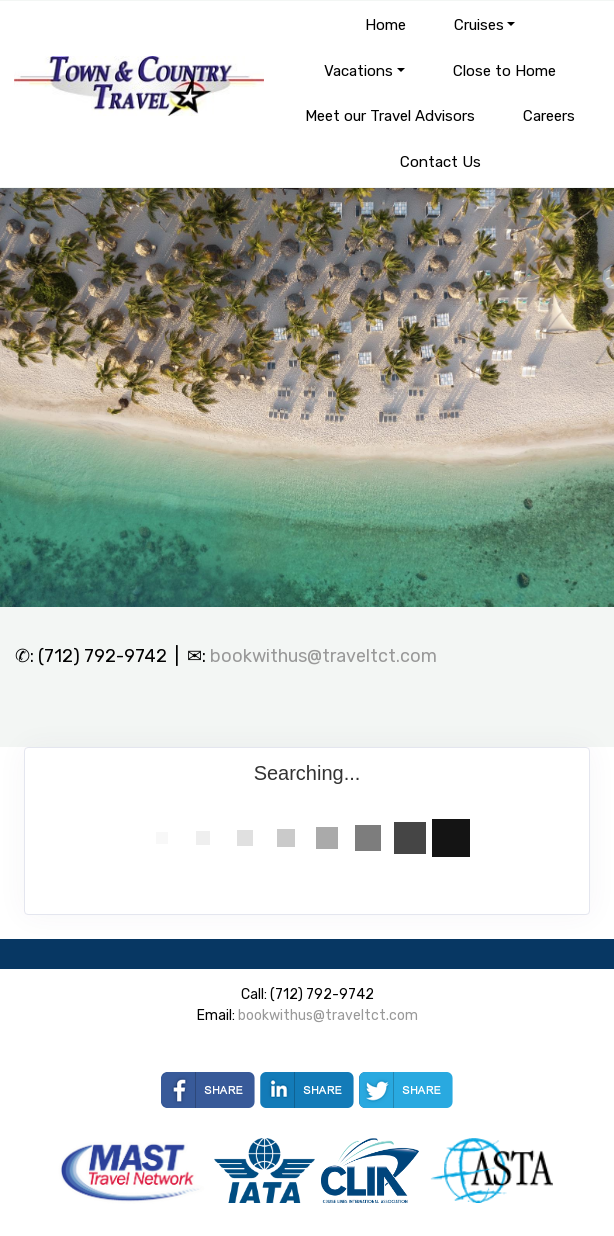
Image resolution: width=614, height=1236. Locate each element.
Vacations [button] (358, 71)
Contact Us (440, 162)
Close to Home (504, 71)
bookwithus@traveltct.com (323, 656)
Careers (549, 116)
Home (385, 25)
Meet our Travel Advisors (390, 116)
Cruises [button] (479, 25)
